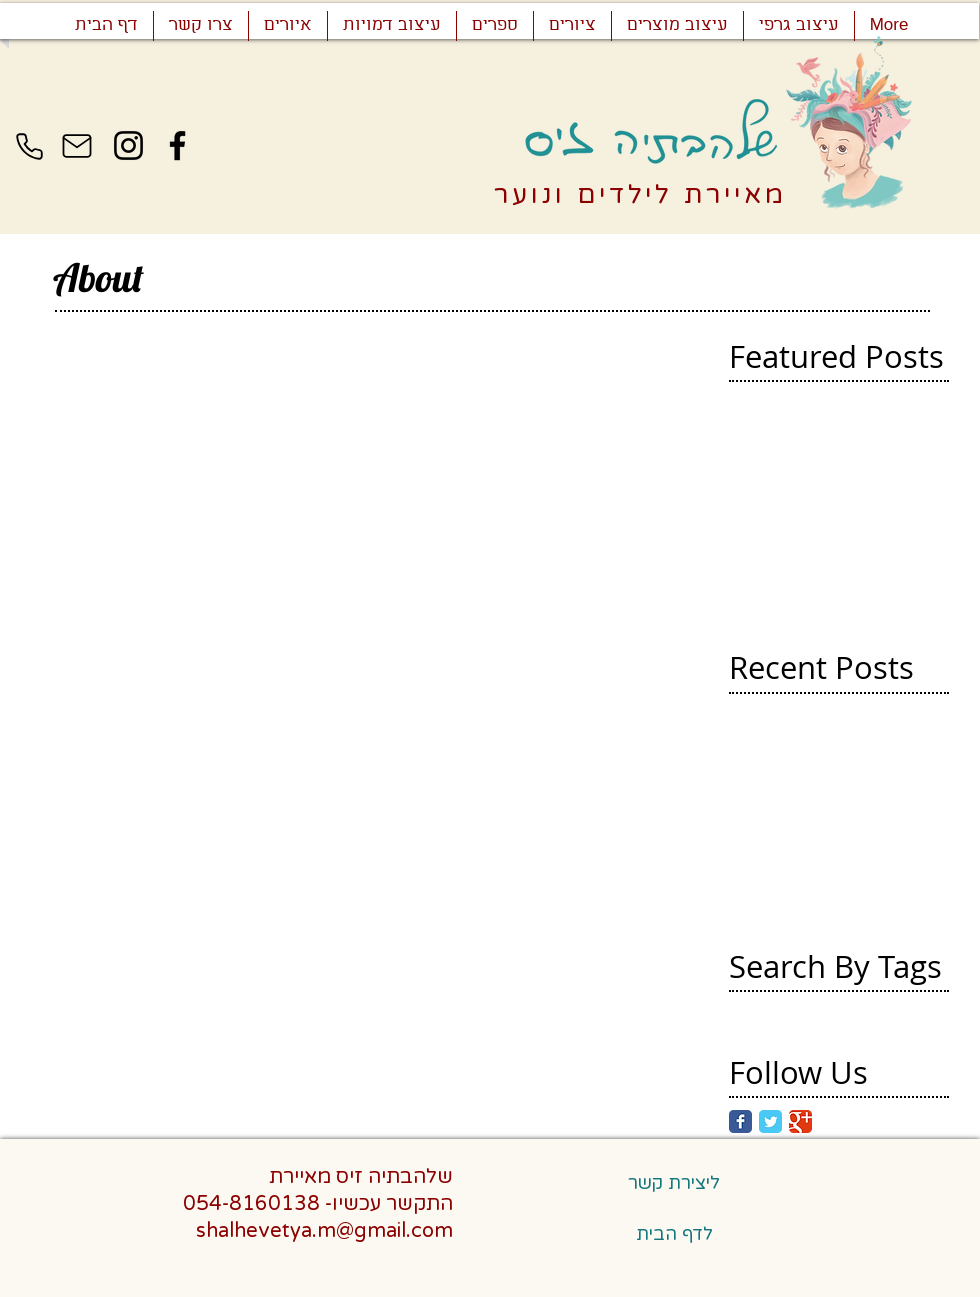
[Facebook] (177, 145)
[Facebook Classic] (740, 1121)
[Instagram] (128, 145)
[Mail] (77, 146)
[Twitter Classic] (770, 1121)
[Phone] (29, 146)
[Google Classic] (800, 1121)
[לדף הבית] (674, 1234)
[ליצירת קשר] (674, 1183)
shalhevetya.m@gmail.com (324, 1231)
